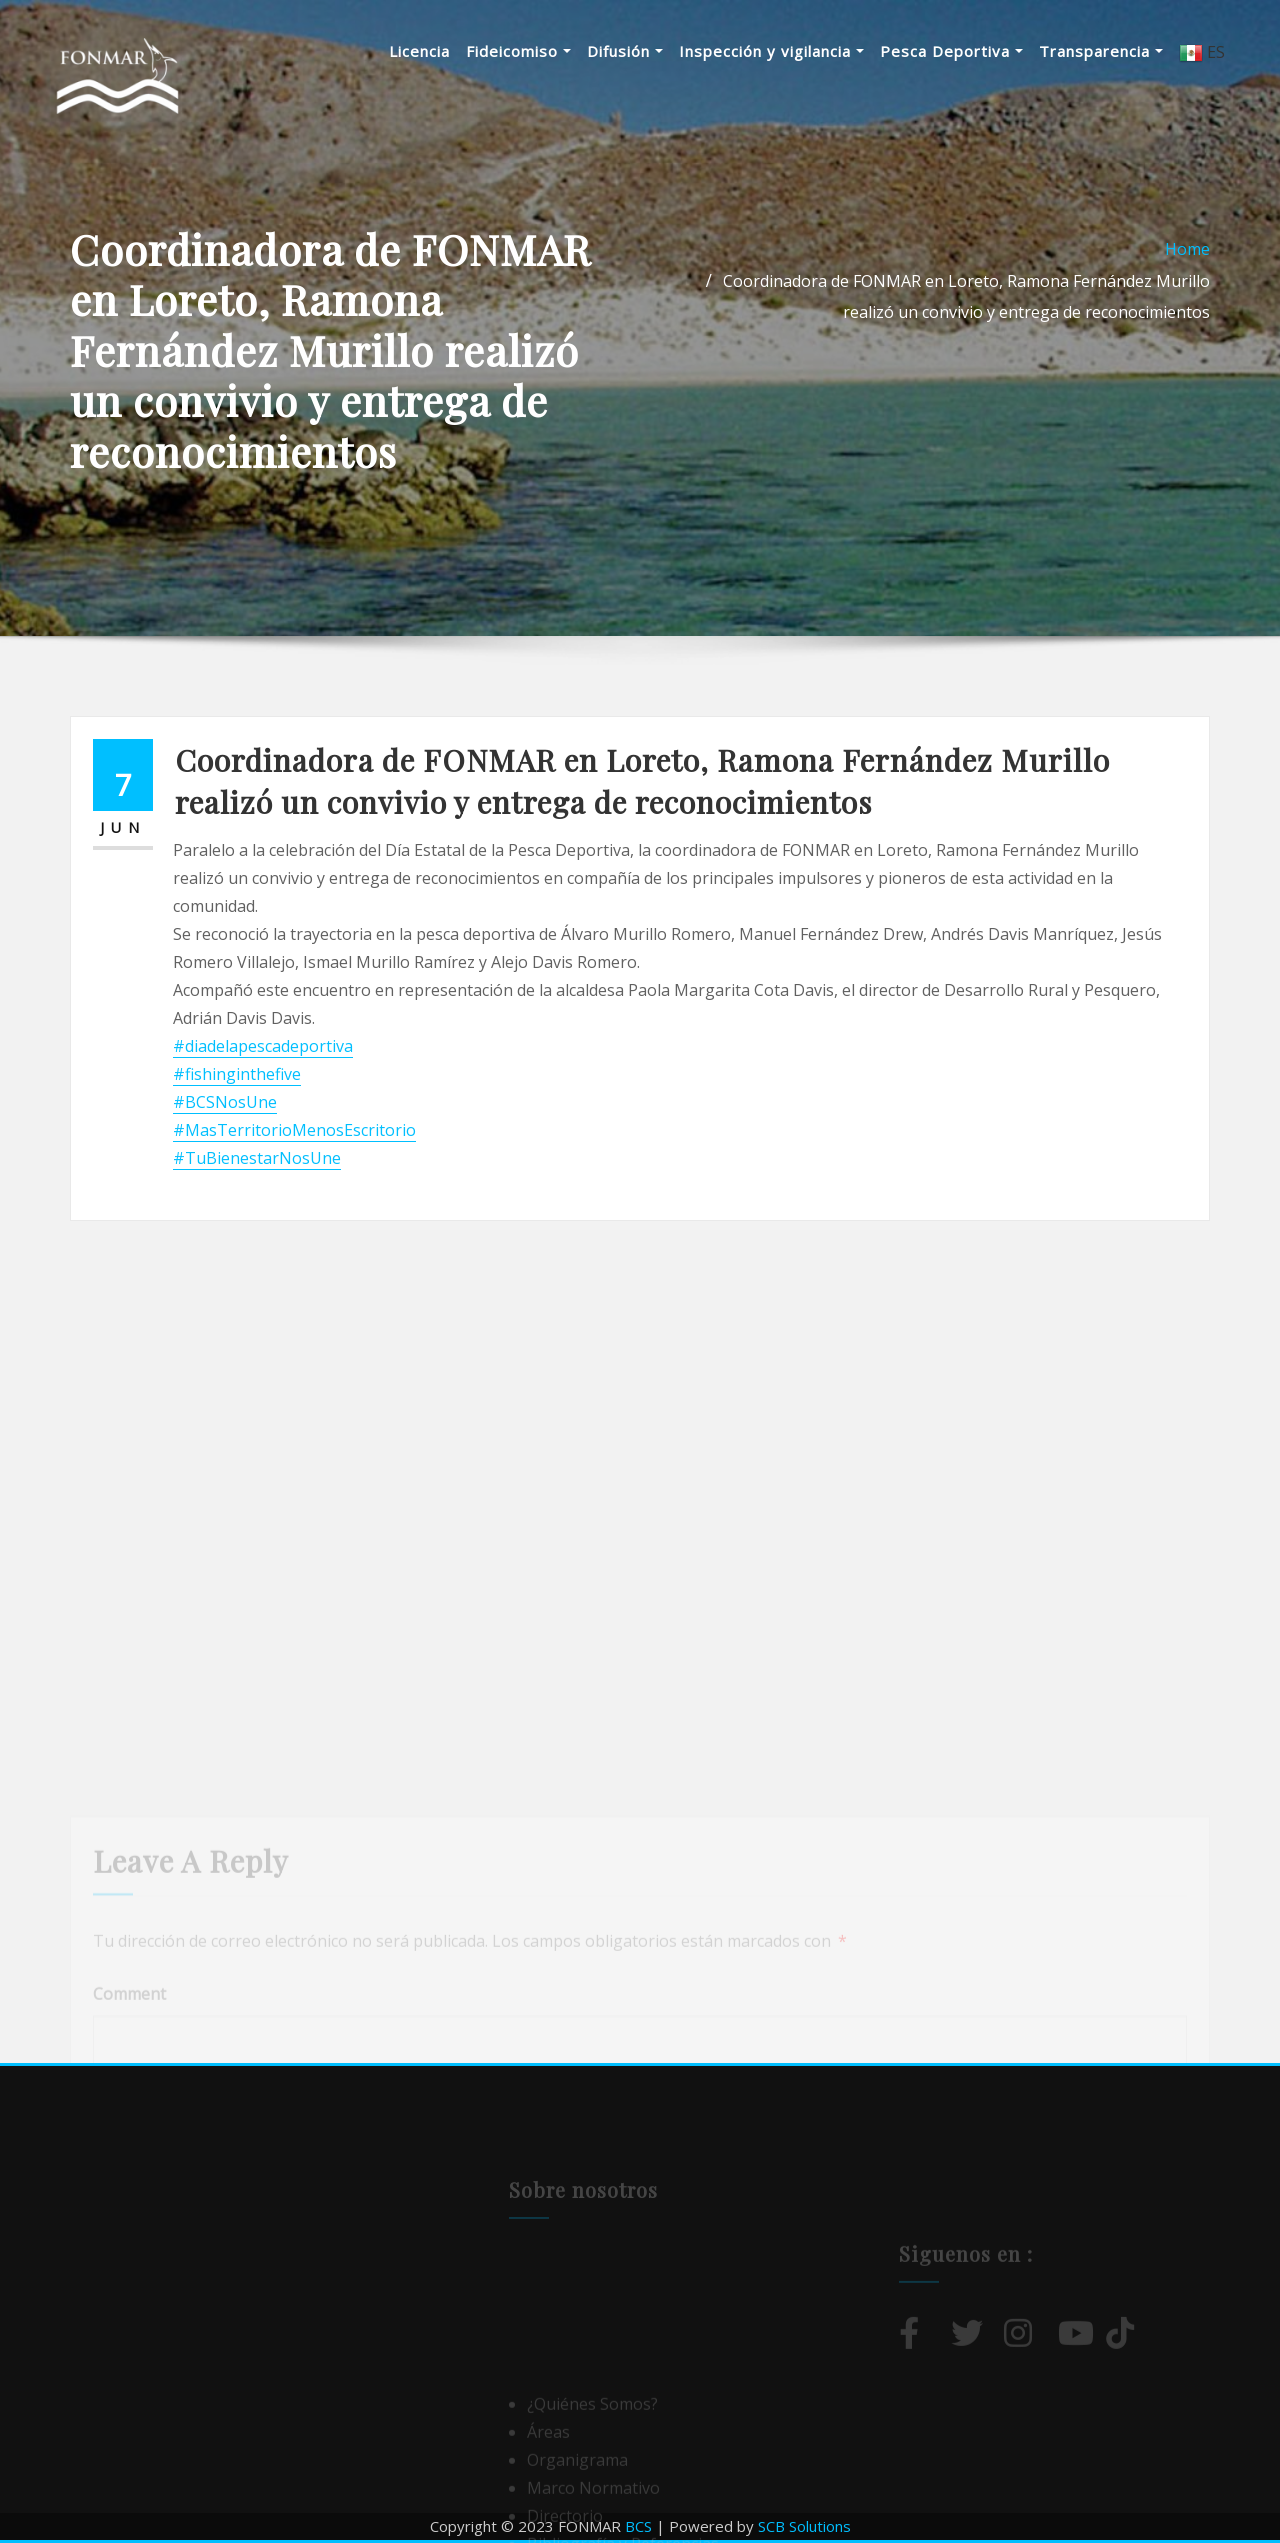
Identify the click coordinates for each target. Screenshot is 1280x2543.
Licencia (419, 51)
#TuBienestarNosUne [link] (257, 1158)
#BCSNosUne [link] (225, 1102)
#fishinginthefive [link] (237, 1074)
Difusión (625, 51)
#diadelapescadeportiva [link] (263, 1046)
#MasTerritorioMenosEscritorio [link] (294, 1130)
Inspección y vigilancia (771, 51)
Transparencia (1101, 51)
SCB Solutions (804, 2526)
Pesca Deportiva (951, 51)
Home (1187, 249)
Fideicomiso (518, 51)
